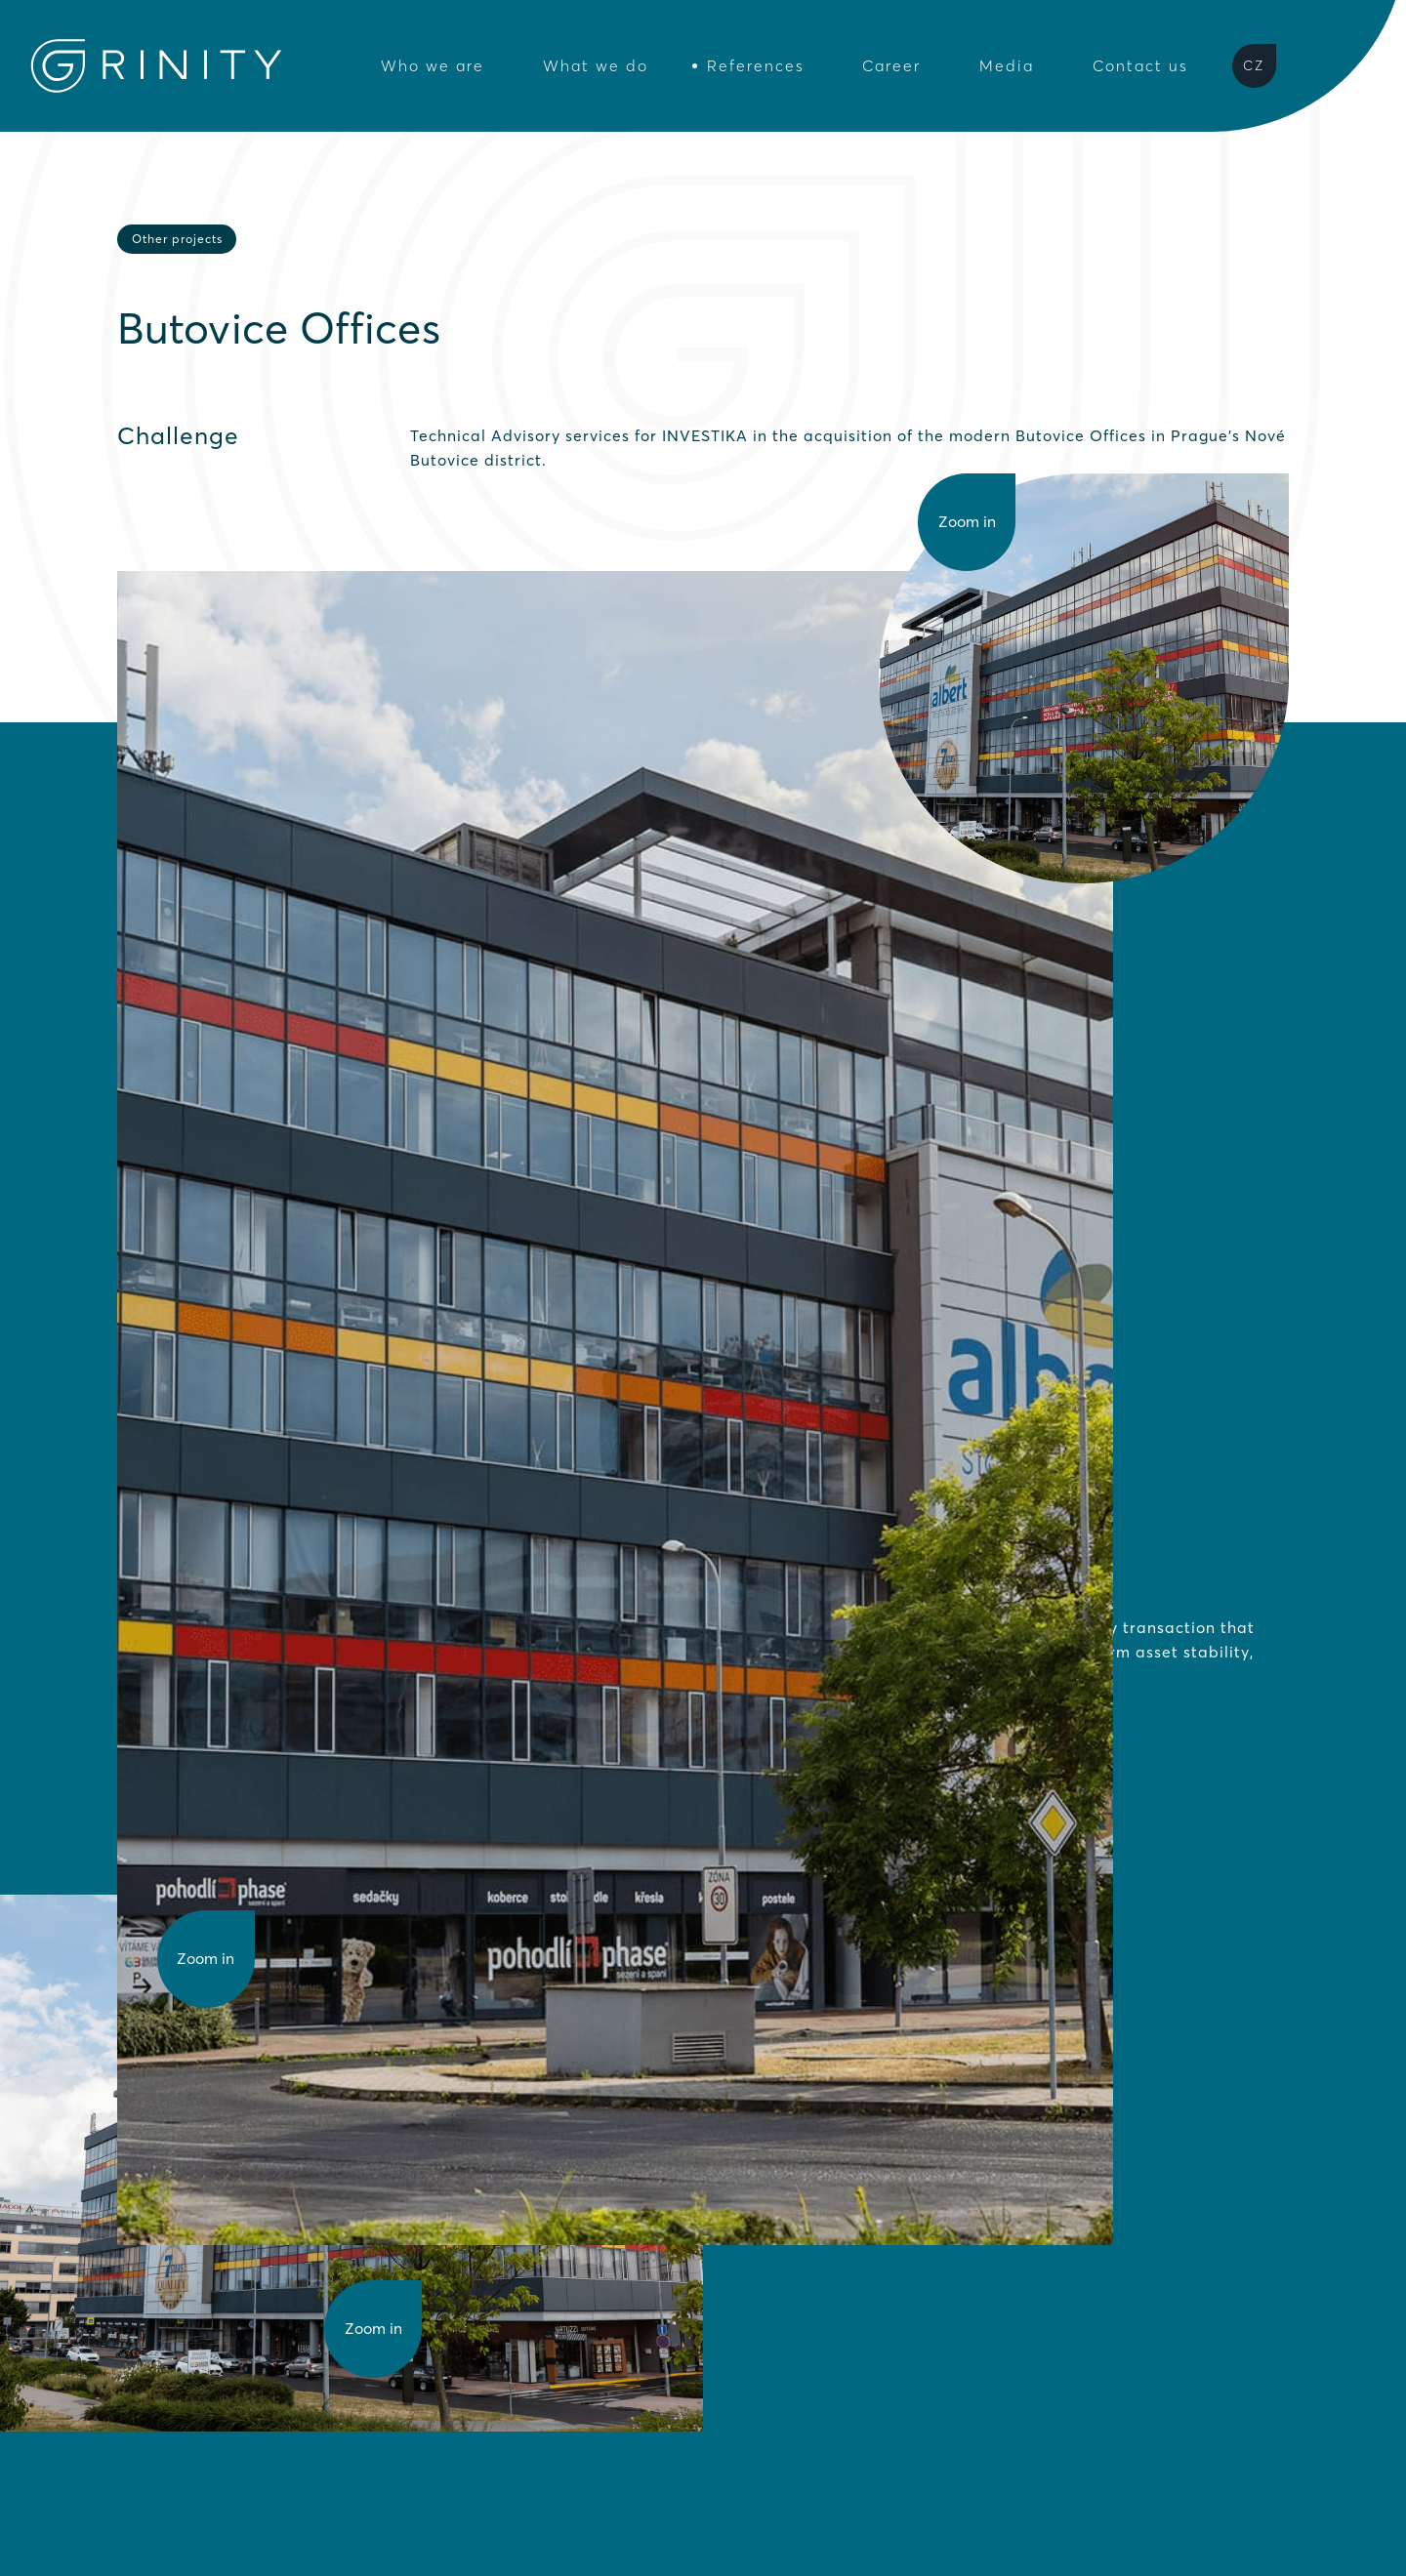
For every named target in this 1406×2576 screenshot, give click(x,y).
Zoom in (205, 1958)
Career (891, 66)
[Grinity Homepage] (156, 66)
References (756, 66)
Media (1006, 66)
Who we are (432, 66)
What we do (595, 66)
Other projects (177, 238)
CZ (1253, 65)
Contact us (1140, 66)
